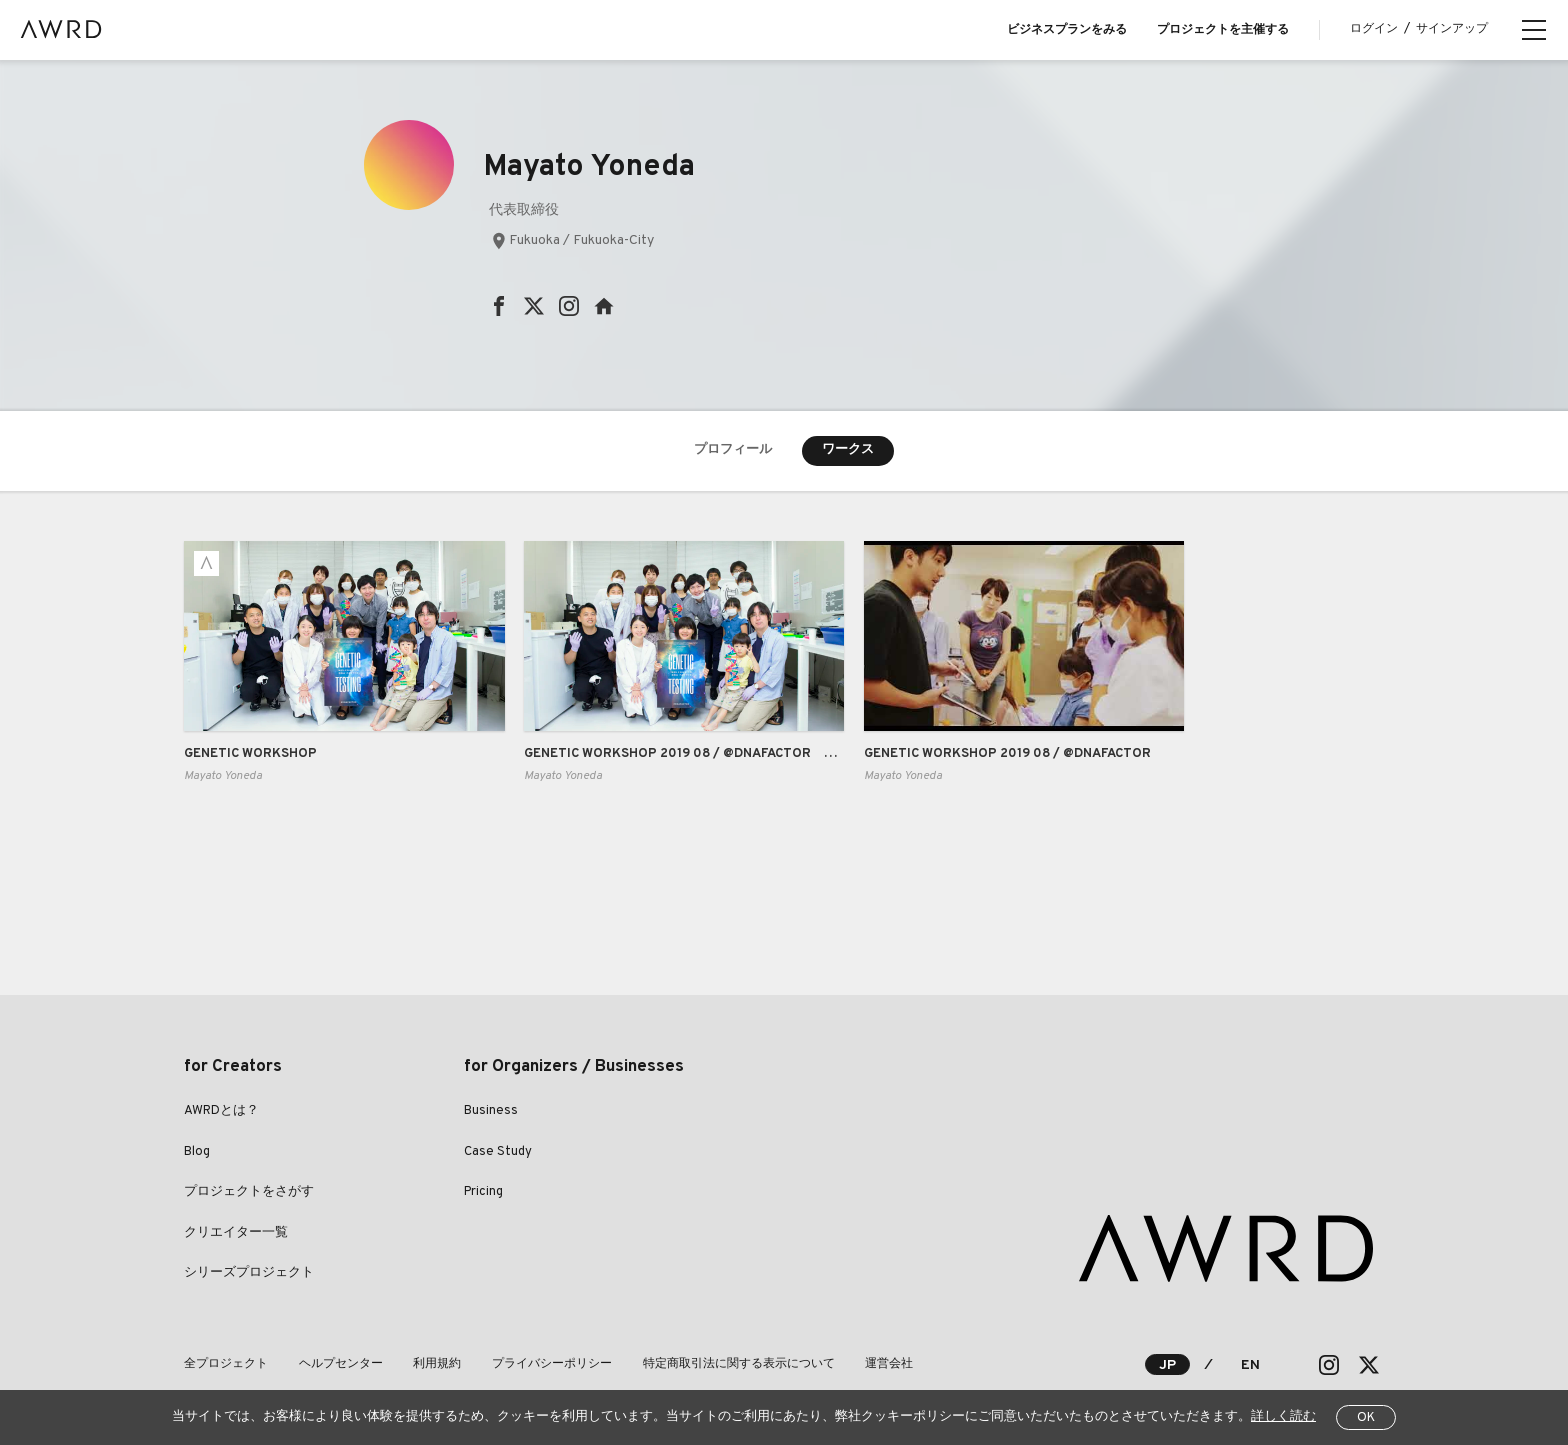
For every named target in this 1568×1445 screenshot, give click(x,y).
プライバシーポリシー (550, 1364)
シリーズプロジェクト (249, 1274)
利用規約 (436, 1364)
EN (1250, 1365)
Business (491, 1112)
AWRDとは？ (221, 1112)
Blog (197, 1152)
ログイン (1374, 29)
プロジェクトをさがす (249, 1193)
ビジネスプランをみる (1067, 30)
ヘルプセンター (340, 1364)
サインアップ (1452, 29)
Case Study (498, 1152)
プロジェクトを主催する (1223, 30)
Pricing (483, 1193)
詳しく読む (1283, 1417)
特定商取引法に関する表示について (736, 1364)
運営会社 (886, 1364)
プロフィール (733, 450)
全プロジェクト (226, 1364)
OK (1366, 1418)
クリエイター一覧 (236, 1233)
